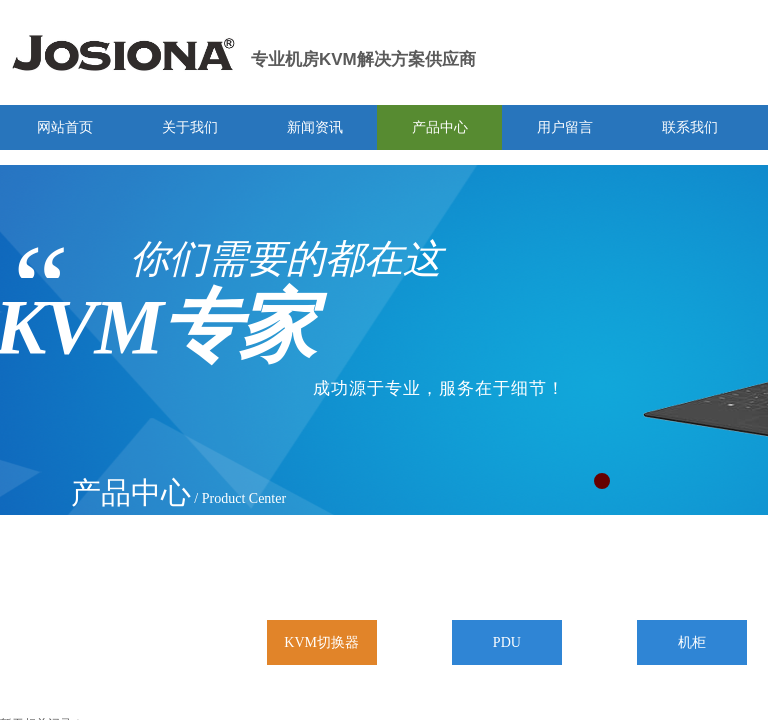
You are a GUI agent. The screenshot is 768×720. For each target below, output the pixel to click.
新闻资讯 (315, 127)
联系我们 (690, 127)
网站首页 (65, 127)
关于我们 (190, 127)
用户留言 (565, 127)
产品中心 (440, 127)
